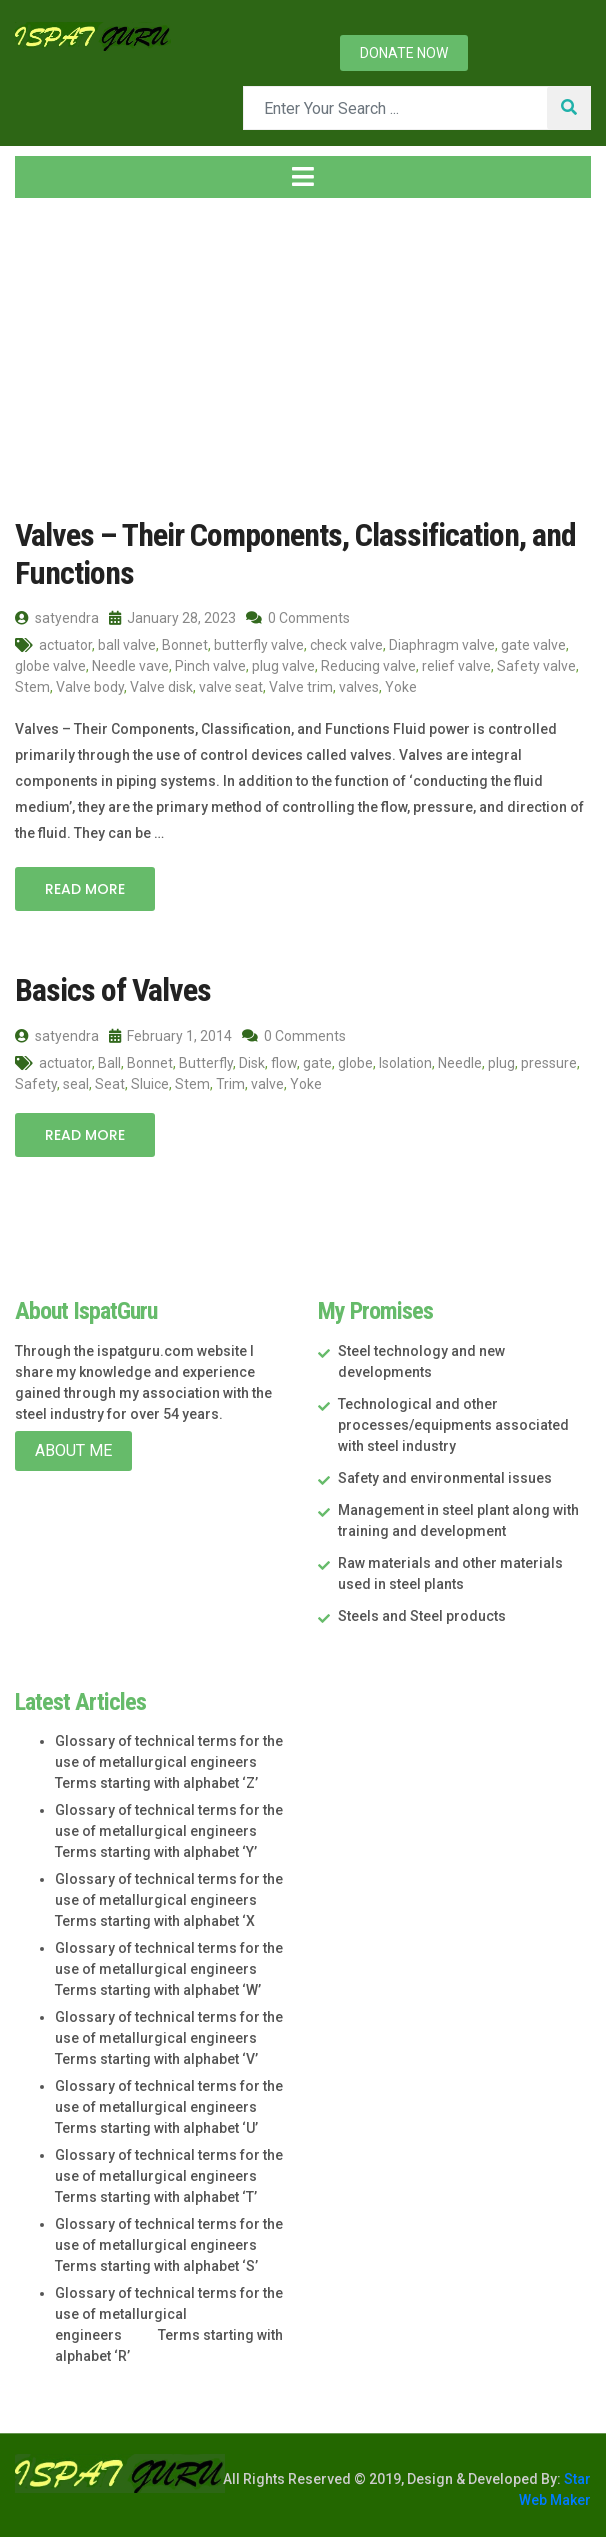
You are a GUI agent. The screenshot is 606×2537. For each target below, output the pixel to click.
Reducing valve (368, 666)
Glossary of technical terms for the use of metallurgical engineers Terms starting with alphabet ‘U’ (169, 2107)
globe (355, 1063)
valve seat (231, 687)
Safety (36, 1084)
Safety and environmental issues (445, 1478)
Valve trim (301, 687)
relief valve (456, 666)
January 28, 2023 (172, 618)
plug (501, 1063)
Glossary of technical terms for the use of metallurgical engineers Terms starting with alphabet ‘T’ (169, 2176)
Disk (252, 1063)
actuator (65, 645)
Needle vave (130, 666)
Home (49, 357)
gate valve (533, 645)
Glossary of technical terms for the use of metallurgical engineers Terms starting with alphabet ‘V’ (169, 2038)
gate (317, 1063)
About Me (73, 1450)
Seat (110, 1084)
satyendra (57, 618)
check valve (346, 645)
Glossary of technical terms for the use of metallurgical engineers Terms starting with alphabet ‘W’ (169, 1969)
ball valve (127, 645)
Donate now (404, 53)
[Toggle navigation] (303, 177)
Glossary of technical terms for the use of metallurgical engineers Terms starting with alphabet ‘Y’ (169, 1831)
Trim (230, 1084)
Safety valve (536, 666)
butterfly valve (259, 645)
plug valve (283, 666)
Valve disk (161, 687)
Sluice (150, 1084)
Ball (109, 1063)
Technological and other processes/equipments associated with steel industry (453, 1425)
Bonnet (185, 645)
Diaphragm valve (442, 645)
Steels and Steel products (422, 1616)
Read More (85, 889)
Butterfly (206, 1063)
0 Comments (298, 618)
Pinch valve (210, 666)
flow (284, 1063)
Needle (460, 1063)
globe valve (50, 666)
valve (267, 1084)
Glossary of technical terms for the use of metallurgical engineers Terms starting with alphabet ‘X (169, 1900)
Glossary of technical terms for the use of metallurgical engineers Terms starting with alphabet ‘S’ (169, 2245)
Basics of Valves (113, 990)
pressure (549, 1063)
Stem (32, 687)
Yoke (401, 687)
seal (76, 1084)
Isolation (405, 1063)
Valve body (90, 687)
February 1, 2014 (170, 1036)
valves (359, 687)
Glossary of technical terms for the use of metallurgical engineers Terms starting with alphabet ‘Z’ (169, 1762)
